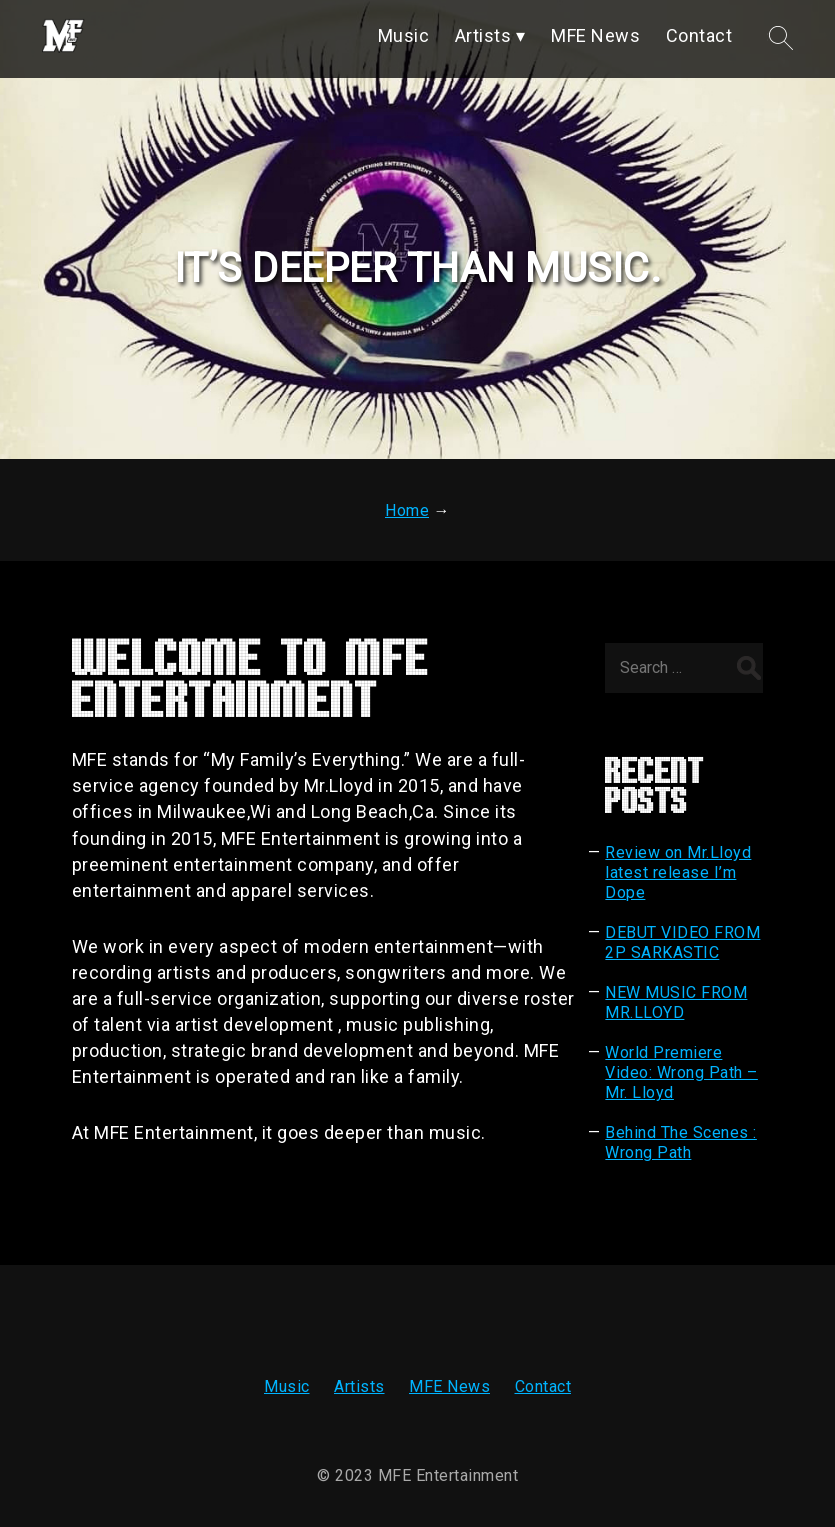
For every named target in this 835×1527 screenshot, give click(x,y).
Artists (359, 1386)
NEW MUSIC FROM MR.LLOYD (676, 1002)
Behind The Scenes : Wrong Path (681, 1142)
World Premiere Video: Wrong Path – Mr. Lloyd (681, 1072)
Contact (543, 1386)
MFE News (449, 1386)
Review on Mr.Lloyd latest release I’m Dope (678, 872)
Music (287, 1386)
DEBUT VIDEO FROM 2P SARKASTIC (682, 942)
